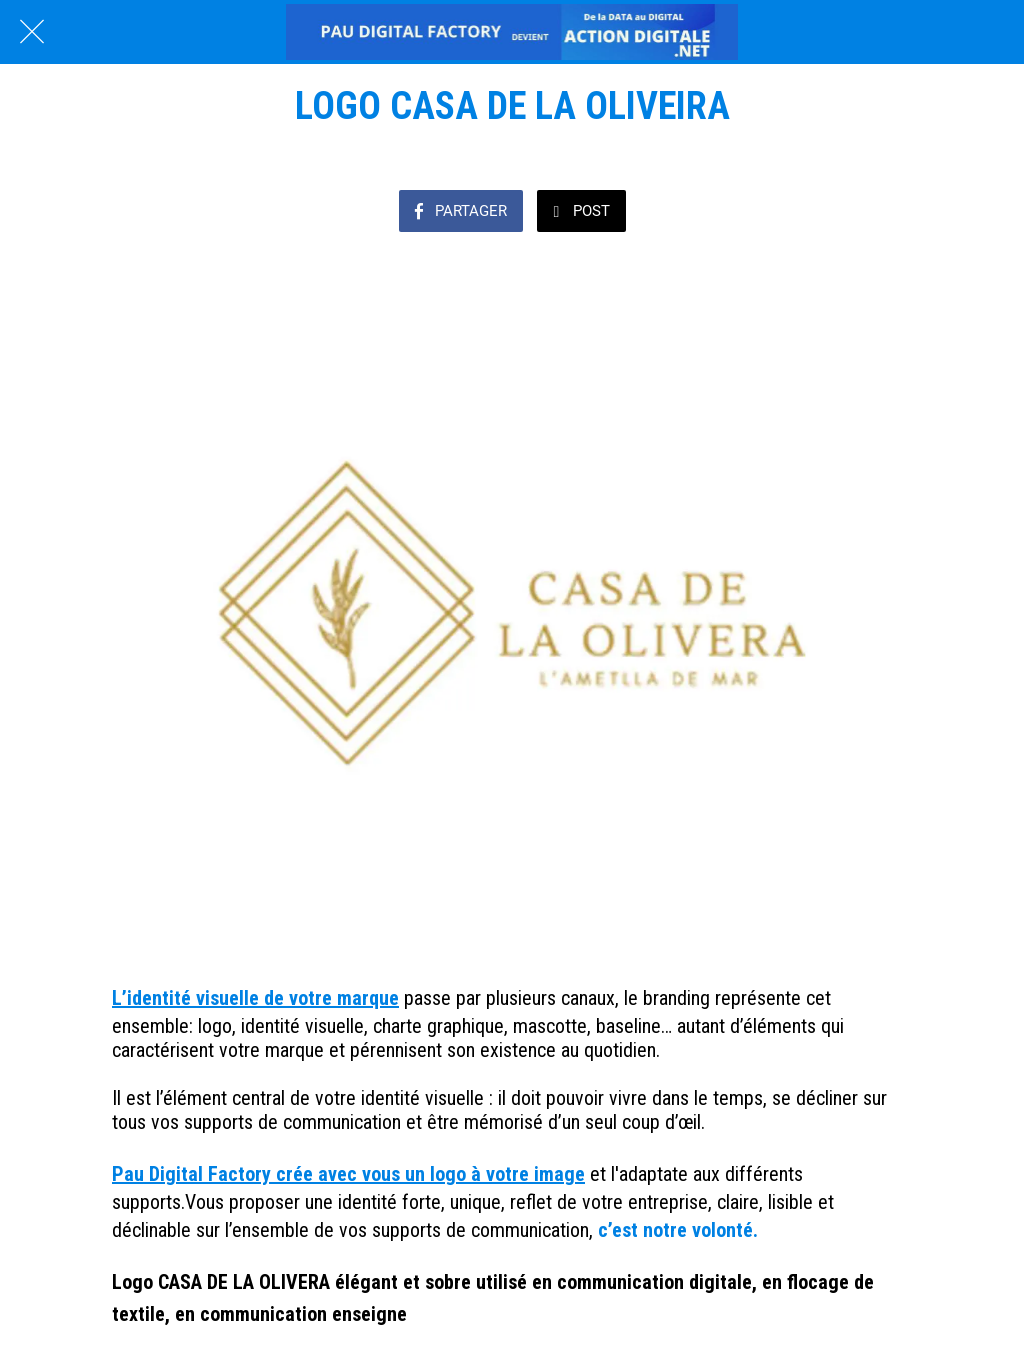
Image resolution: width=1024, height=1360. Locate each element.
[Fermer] (32, 32)
